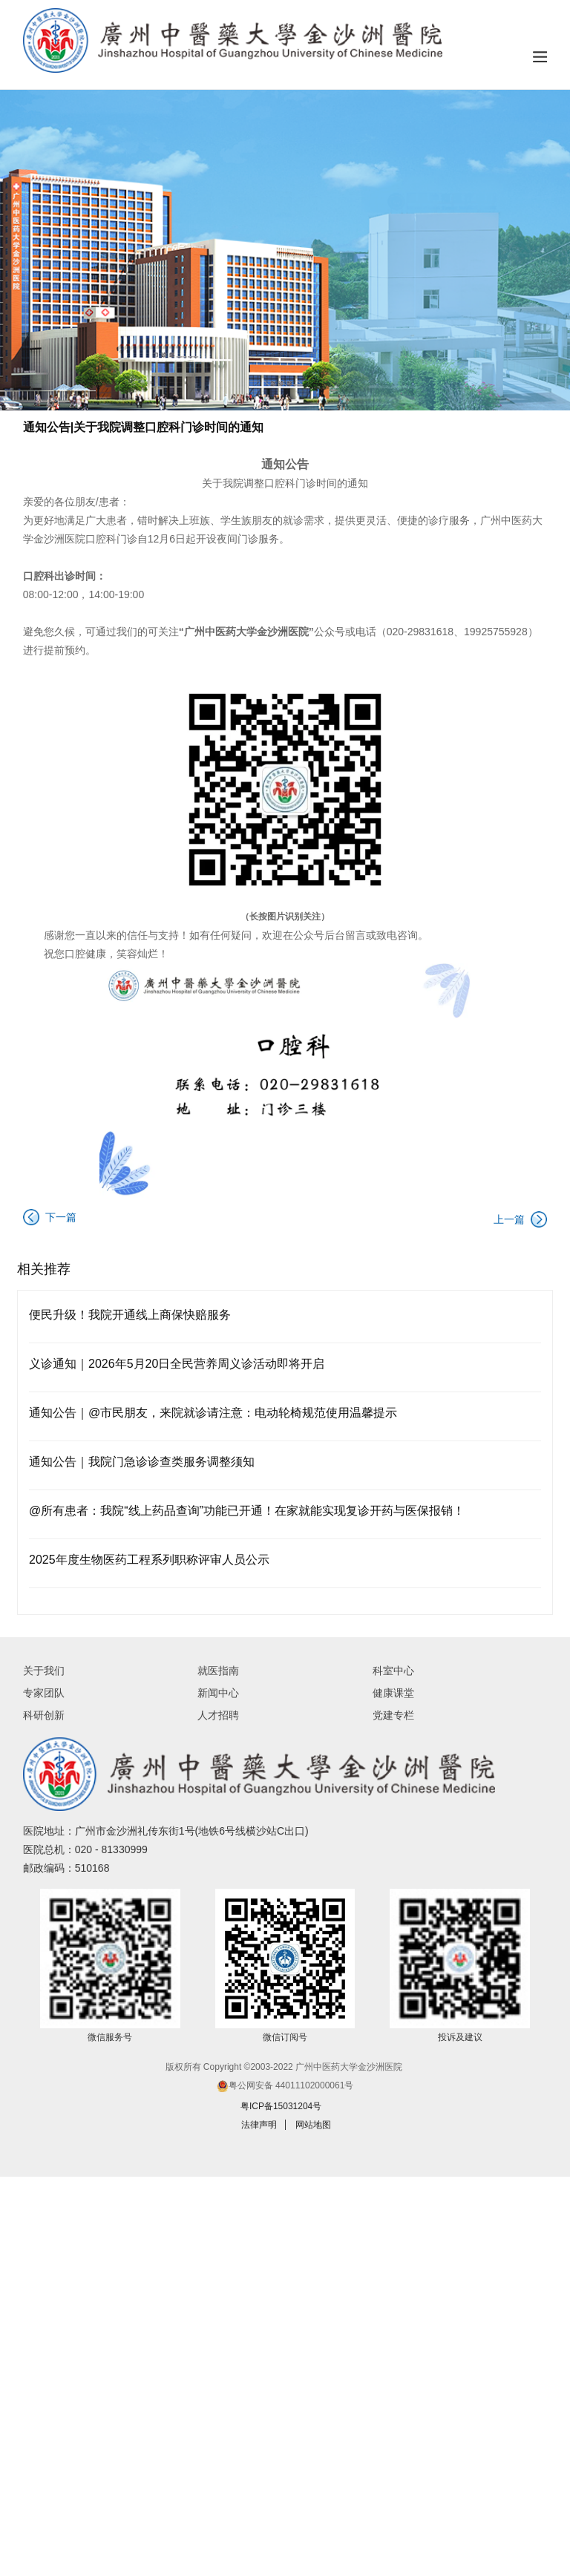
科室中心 (393, 1671)
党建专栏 (393, 1715)
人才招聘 (218, 1715)
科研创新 (44, 1715)
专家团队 (44, 1693)
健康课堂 (393, 1693)
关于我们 (44, 1671)
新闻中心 (218, 1693)
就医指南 (218, 1671)
